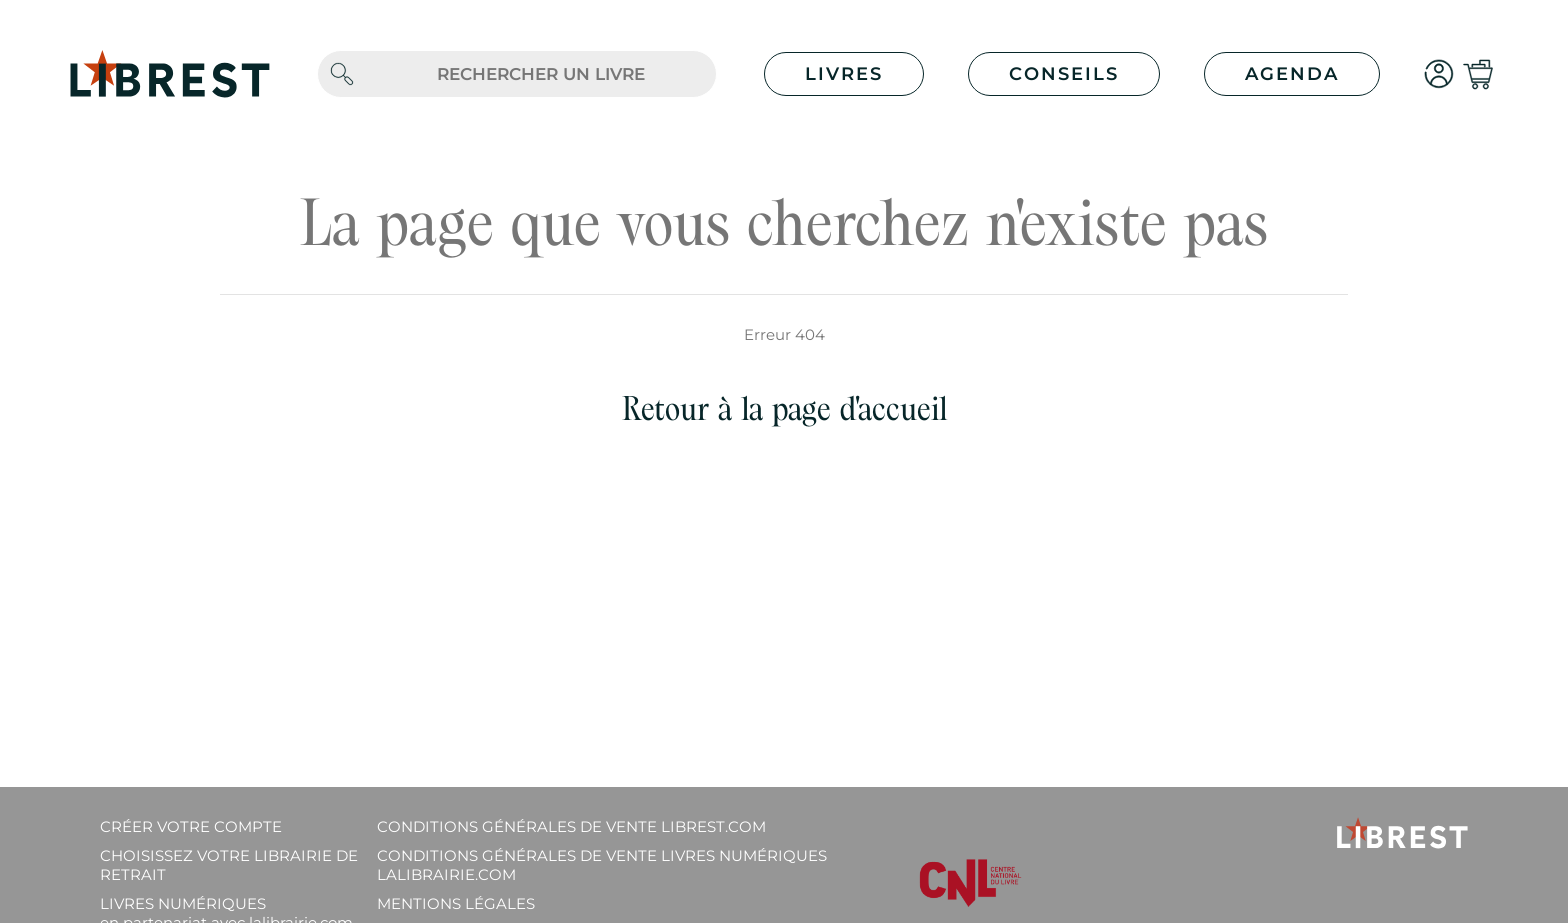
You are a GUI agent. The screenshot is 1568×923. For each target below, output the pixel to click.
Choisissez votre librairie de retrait (229, 865)
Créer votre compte (191, 826)
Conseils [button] (1064, 74)
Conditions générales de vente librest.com (571, 826)
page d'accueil (859, 408)
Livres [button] (844, 74)
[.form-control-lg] (541, 74)
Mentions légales (456, 903)
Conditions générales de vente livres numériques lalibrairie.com (602, 865)
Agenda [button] (1292, 74)
